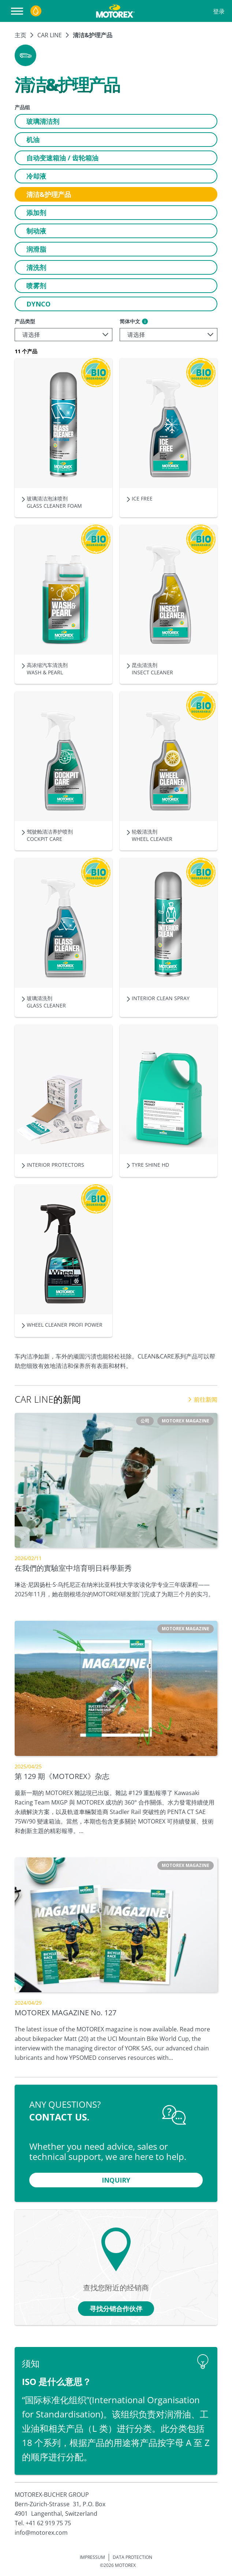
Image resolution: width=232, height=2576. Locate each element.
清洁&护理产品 (92, 35)
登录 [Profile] (219, 11)
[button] (25, 55)
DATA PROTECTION (132, 2557)
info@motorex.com (41, 2533)
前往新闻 (202, 1399)
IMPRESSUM (92, 2557)
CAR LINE (49, 35)
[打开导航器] (18, 11)
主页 (20, 35)
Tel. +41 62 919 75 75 (43, 2523)
